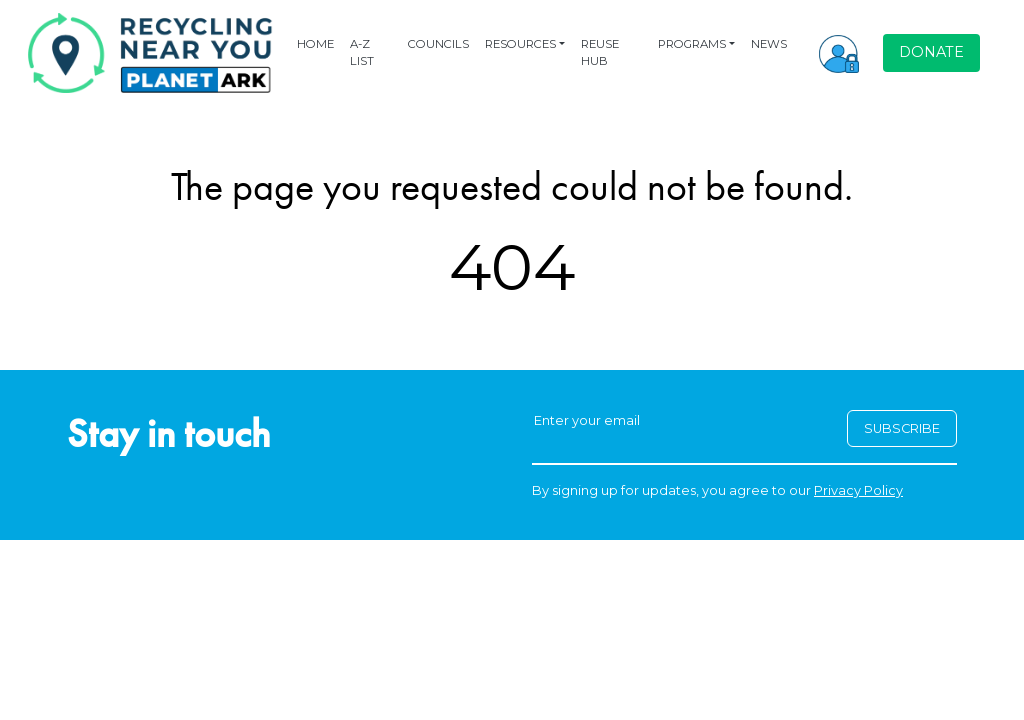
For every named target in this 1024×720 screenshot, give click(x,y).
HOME (315, 44)
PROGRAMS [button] (692, 44)
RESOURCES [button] (520, 44)
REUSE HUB (600, 52)
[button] (839, 53)
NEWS (769, 44)
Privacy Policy (858, 490)
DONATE (931, 52)
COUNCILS (438, 44)
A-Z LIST (362, 52)
